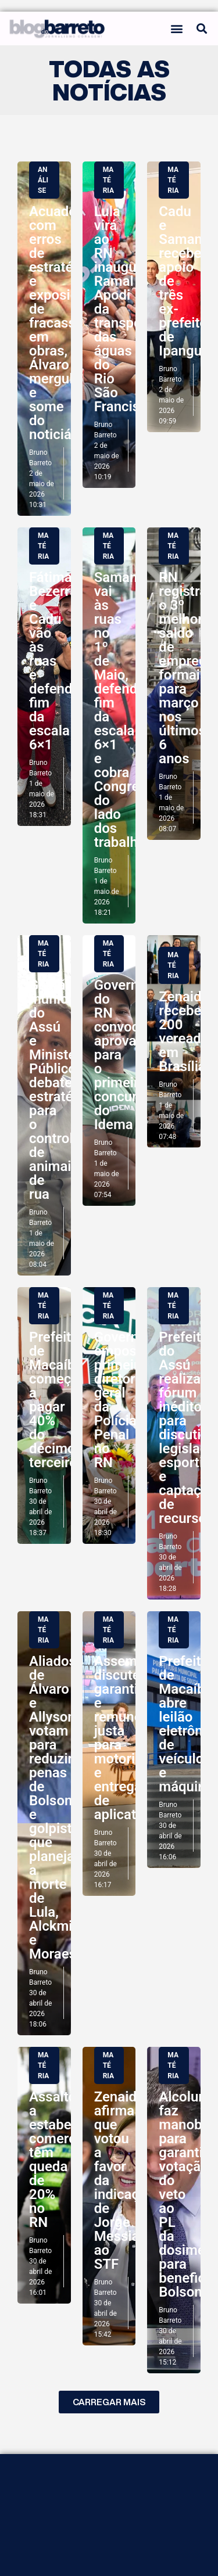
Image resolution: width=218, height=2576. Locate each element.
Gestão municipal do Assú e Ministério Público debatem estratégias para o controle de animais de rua (64, 1089)
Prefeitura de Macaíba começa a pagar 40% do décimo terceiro (60, 1400)
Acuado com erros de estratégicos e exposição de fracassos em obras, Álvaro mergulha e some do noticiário (68, 323)
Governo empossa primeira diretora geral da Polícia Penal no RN (122, 1400)
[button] (177, 28)
